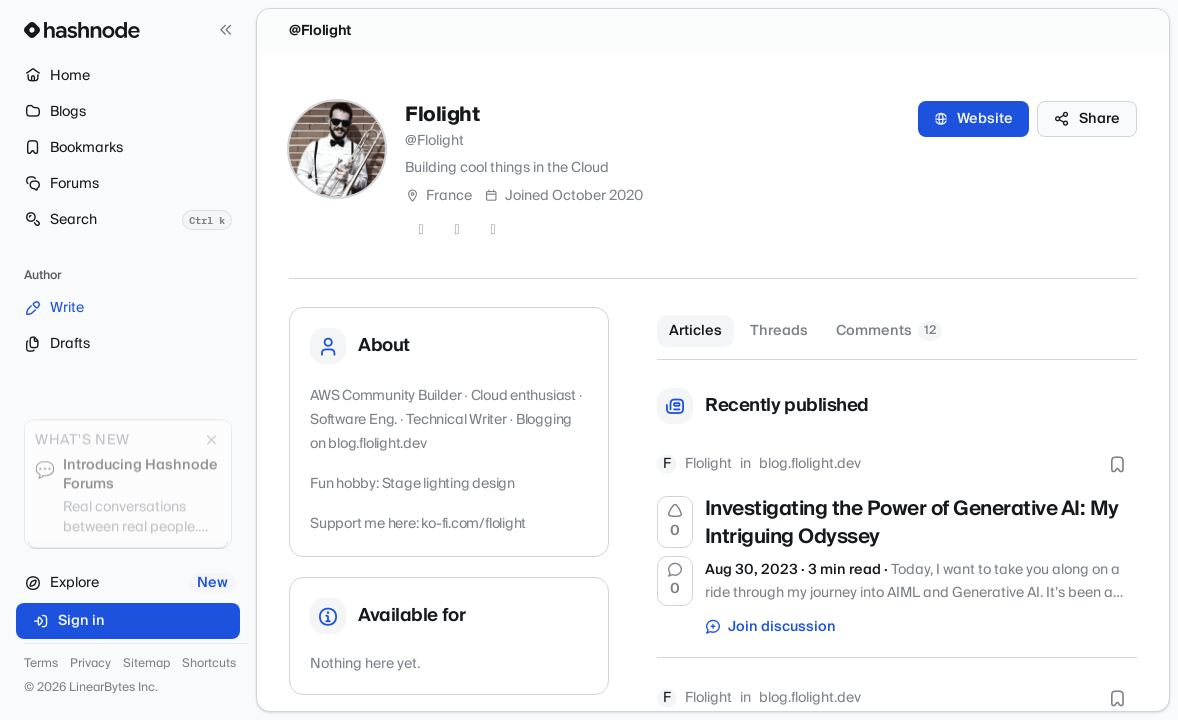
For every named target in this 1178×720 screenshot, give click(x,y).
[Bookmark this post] (1117, 464)
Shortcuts (209, 664)
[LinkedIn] (493, 230)
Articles (695, 331)
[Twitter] (421, 230)
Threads (779, 331)
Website (973, 119)
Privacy (90, 664)
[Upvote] (675, 522)
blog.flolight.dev (810, 464)
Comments (889, 331)
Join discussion (771, 627)
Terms (41, 664)
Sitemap (146, 664)
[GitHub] (457, 230)
